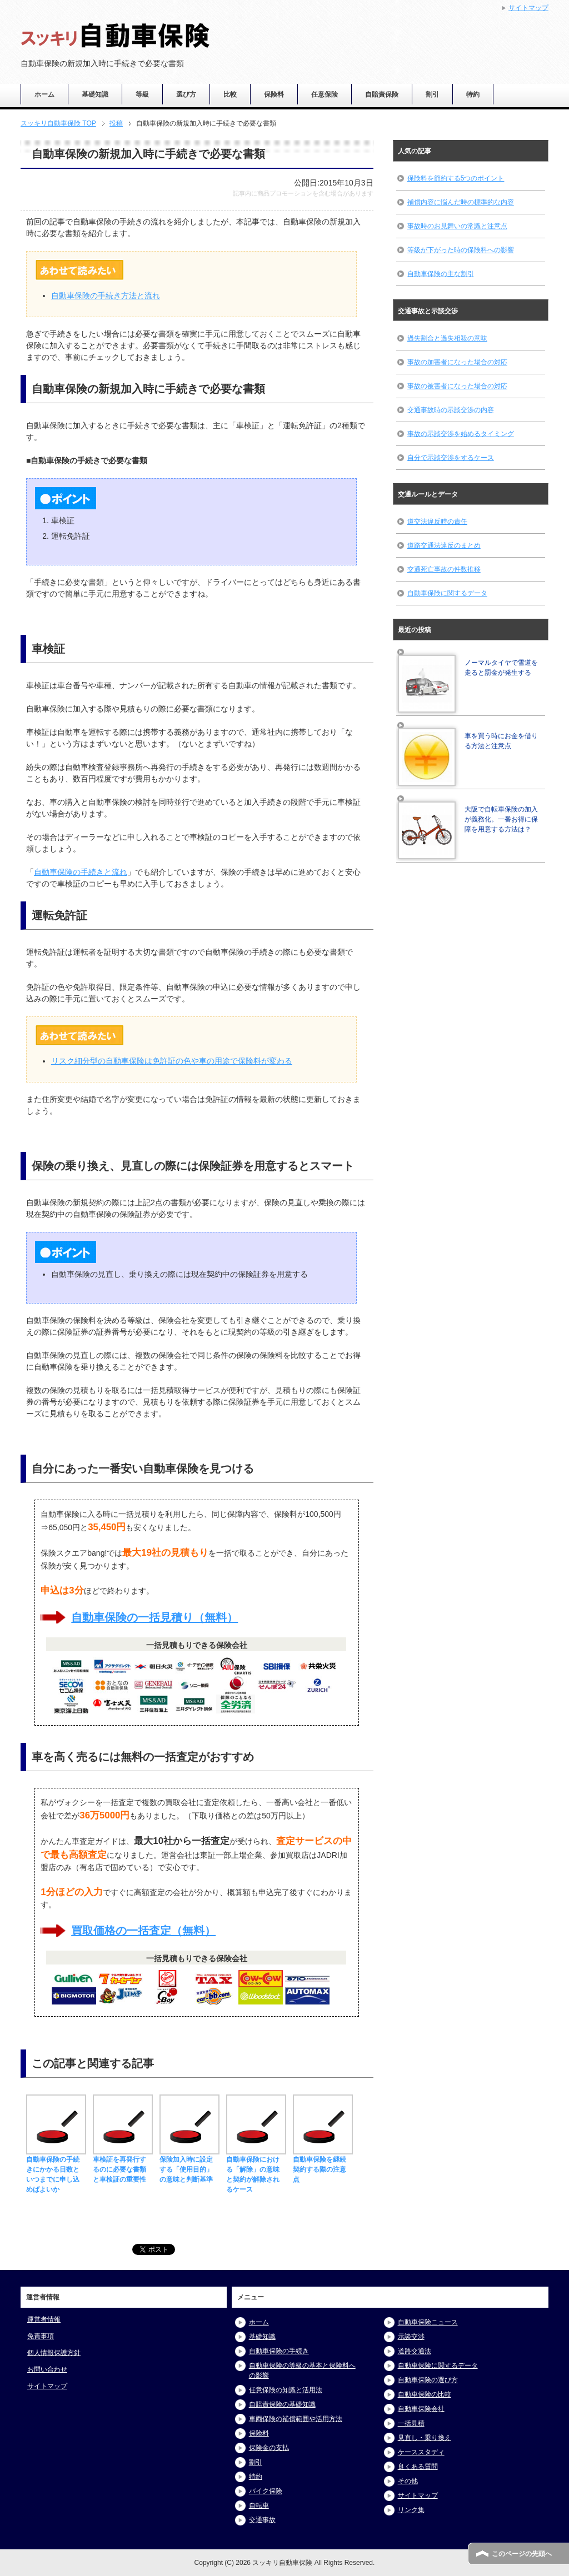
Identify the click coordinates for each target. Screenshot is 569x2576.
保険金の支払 (269, 2448)
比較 (230, 94)
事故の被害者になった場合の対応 (457, 386)
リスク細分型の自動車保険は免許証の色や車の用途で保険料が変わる (171, 1060)
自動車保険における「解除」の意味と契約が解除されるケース (256, 2169)
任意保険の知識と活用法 (285, 2390)
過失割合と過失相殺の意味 (447, 338)
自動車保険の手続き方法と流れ (105, 295)
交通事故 (262, 2520)
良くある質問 (418, 2466)
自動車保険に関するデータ (447, 593)
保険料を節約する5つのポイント (456, 178)
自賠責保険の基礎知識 (282, 2404)
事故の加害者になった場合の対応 (457, 362)
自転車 (259, 2505)
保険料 (274, 94)
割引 (432, 94)
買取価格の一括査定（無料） (143, 1931)
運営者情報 (44, 2319)
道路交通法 (414, 2351)
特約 (473, 94)
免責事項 (40, 2336)
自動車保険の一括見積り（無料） (154, 1617)
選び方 (186, 94)
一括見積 (411, 2423)
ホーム (44, 94)
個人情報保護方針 (54, 2353)
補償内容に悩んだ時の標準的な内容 (460, 202)
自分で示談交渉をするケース (450, 458)
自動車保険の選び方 (428, 2380)
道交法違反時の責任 (437, 521)
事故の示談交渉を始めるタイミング (460, 434)
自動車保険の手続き (279, 2351)
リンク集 (411, 2510)
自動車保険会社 (421, 2409)
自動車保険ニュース (428, 2322)
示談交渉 (411, 2337)
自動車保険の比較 (424, 2394)
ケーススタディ (421, 2452)
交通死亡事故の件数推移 (444, 569)
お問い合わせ (47, 2369)
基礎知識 (95, 94)
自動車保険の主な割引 (440, 274)
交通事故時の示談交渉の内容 (450, 410)
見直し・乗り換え (424, 2438)
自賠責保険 (381, 94)
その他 (408, 2481)
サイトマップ (47, 2386)
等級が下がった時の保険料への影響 (460, 250)
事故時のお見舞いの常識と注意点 (457, 226)
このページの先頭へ (522, 2554)
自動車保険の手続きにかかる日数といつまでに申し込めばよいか (56, 2169)
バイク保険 (265, 2491)
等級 (142, 94)
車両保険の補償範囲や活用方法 (295, 2419)
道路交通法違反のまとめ (444, 545)
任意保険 (324, 94)
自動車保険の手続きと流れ (80, 872)
